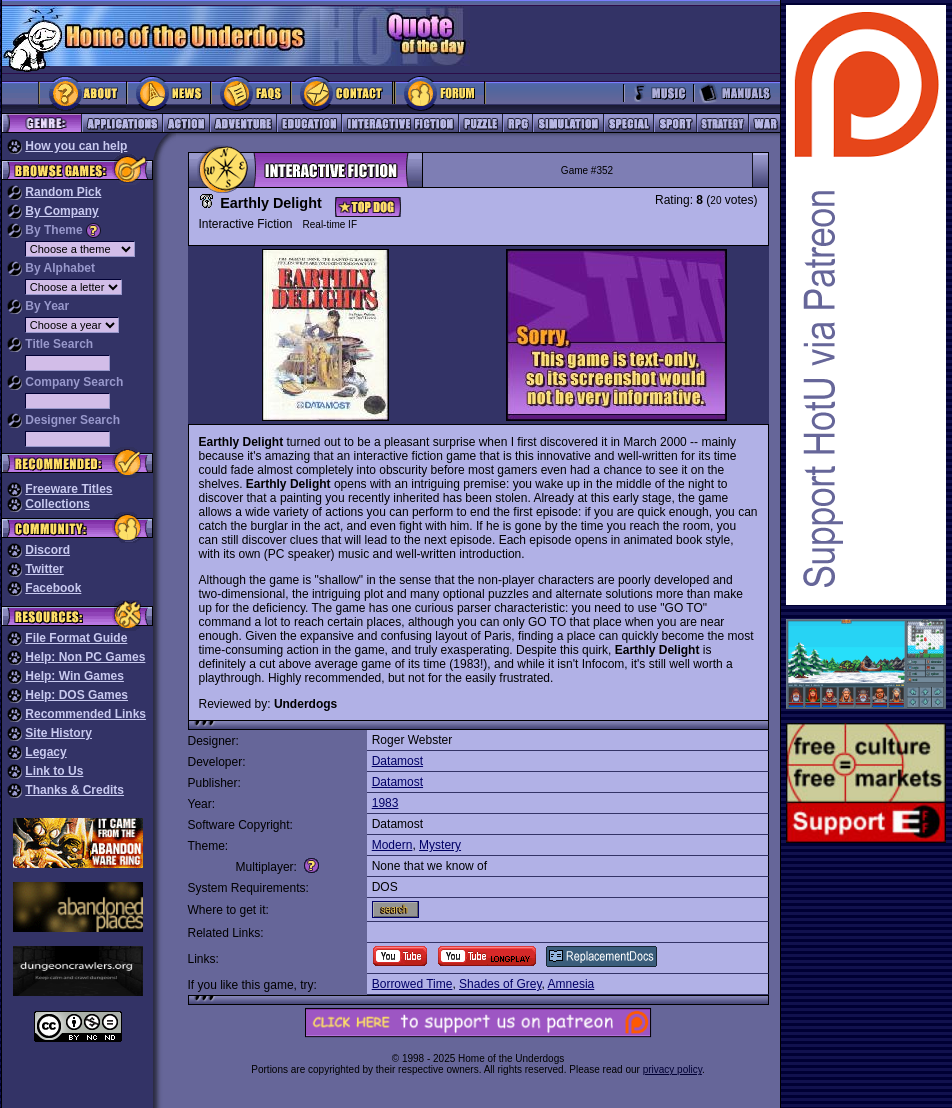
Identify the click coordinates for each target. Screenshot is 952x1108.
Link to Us (54, 771)
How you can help (76, 146)
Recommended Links (85, 714)
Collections (57, 504)
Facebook (53, 588)
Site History (58, 733)
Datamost (397, 761)
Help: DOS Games (76, 695)
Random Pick (63, 192)
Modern (392, 845)
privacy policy (672, 1069)
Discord (47, 550)
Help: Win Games (74, 676)
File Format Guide (76, 638)
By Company (61, 211)
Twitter (44, 569)
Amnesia (571, 984)
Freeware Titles (68, 489)
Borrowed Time (412, 984)
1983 (385, 803)
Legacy (45, 752)
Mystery (440, 845)
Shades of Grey (500, 984)
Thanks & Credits (74, 790)
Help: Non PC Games (85, 657)
